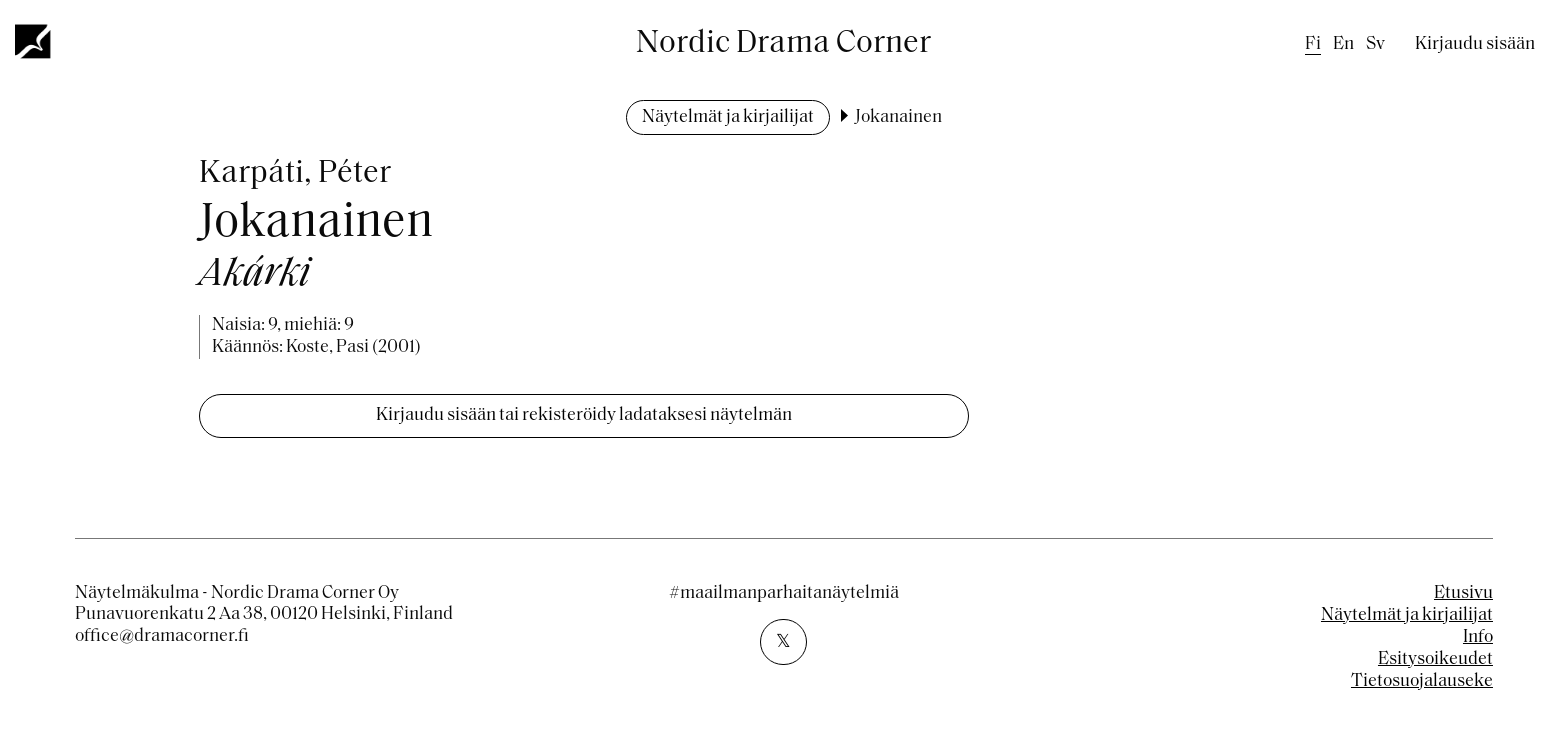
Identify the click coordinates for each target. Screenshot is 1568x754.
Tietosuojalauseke (1422, 681)
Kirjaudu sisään (1475, 44)
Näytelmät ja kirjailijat (728, 117)
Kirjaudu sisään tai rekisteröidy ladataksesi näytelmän (584, 415)
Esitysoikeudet (1435, 659)
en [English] (1343, 44)
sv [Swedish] (1375, 44)
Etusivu (1463, 593)
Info (1478, 637)
